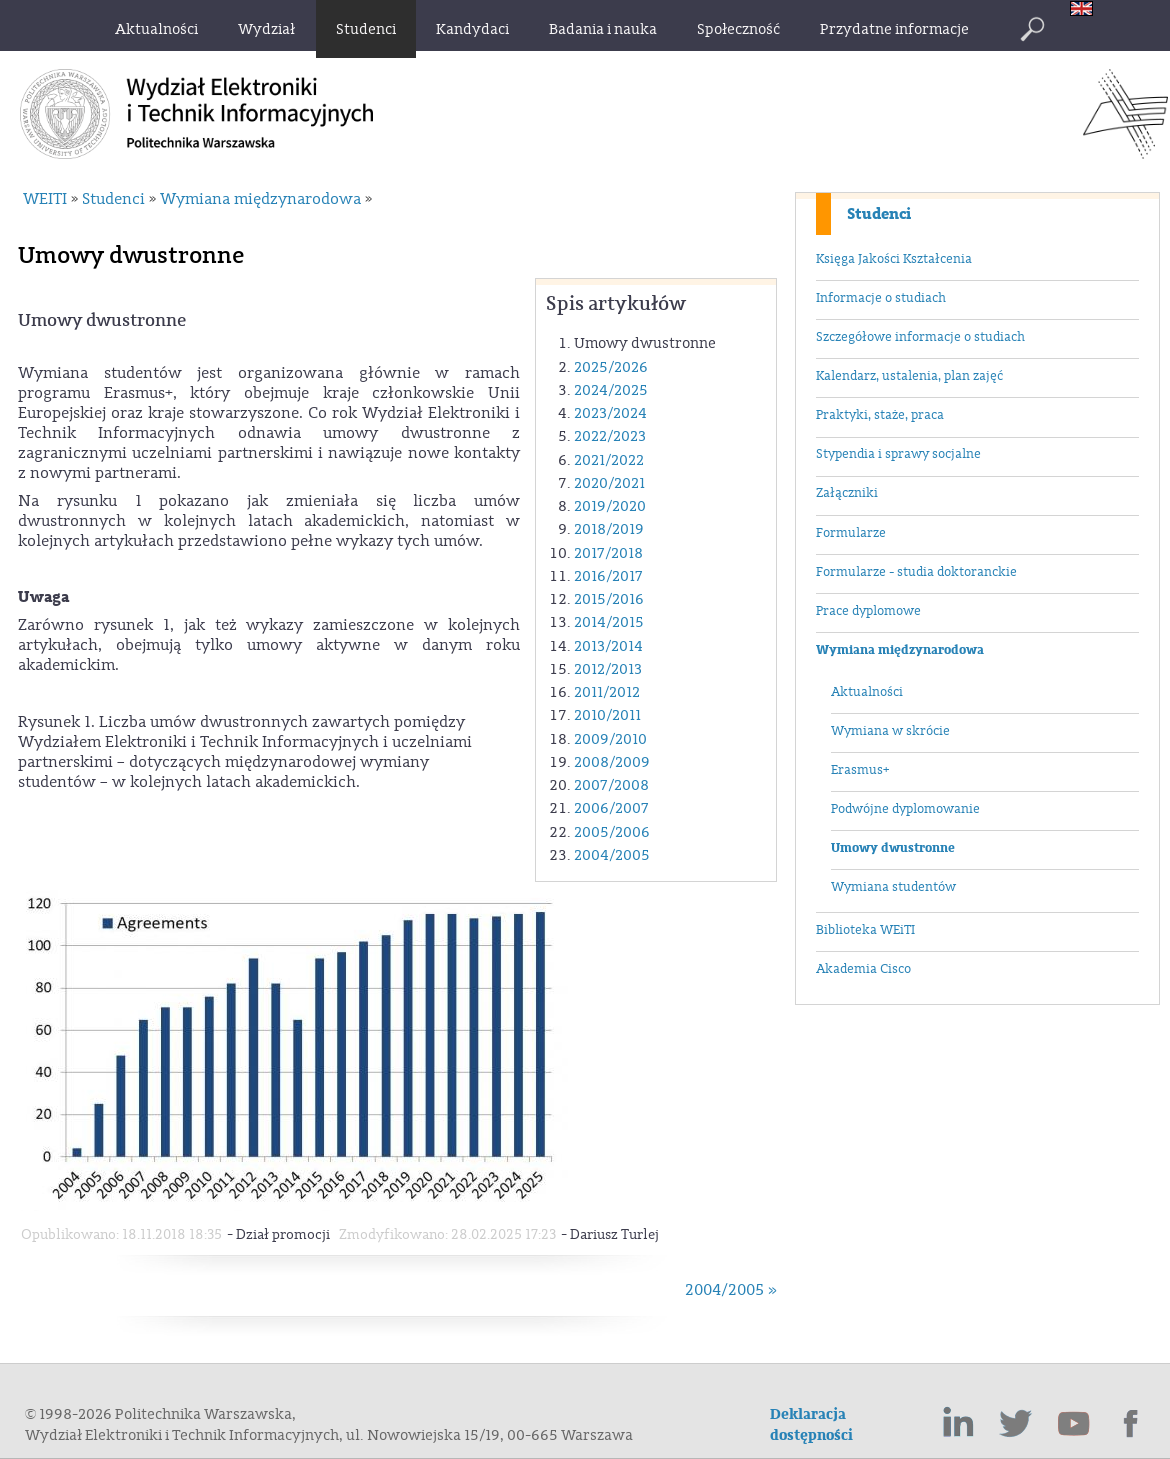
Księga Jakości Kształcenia (894, 259)
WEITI (45, 199)
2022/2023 (610, 436)
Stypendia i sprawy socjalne (898, 454)
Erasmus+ (860, 770)
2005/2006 (612, 832)
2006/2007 (611, 808)
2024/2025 (611, 390)
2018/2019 (609, 529)
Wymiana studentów (893, 887)
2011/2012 (607, 692)
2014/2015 (609, 622)
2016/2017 (608, 576)
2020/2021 (609, 483)
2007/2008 (611, 785)
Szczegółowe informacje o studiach (920, 337)
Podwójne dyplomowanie (905, 809)
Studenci (879, 214)
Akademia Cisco (863, 969)
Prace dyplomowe (868, 611)
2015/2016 (609, 599)
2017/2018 (608, 553)
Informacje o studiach (881, 298)
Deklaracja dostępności (811, 1425)
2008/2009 (612, 762)
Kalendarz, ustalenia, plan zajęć (909, 376)
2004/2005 (612, 855)
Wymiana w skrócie (890, 731)
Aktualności (867, 692)
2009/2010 (610, 739)
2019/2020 (610, 506)
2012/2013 (608, 669)
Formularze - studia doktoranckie (916, 572)
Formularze (851, 533)
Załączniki (847, 493)
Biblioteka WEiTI (865, 930)
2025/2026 (611, 367)
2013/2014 (608, 646)
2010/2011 (607, 715)
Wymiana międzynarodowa (900, 650)
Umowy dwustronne (893, 848)
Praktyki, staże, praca (880, 415)
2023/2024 (610, 413)
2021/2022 (609, 460)
